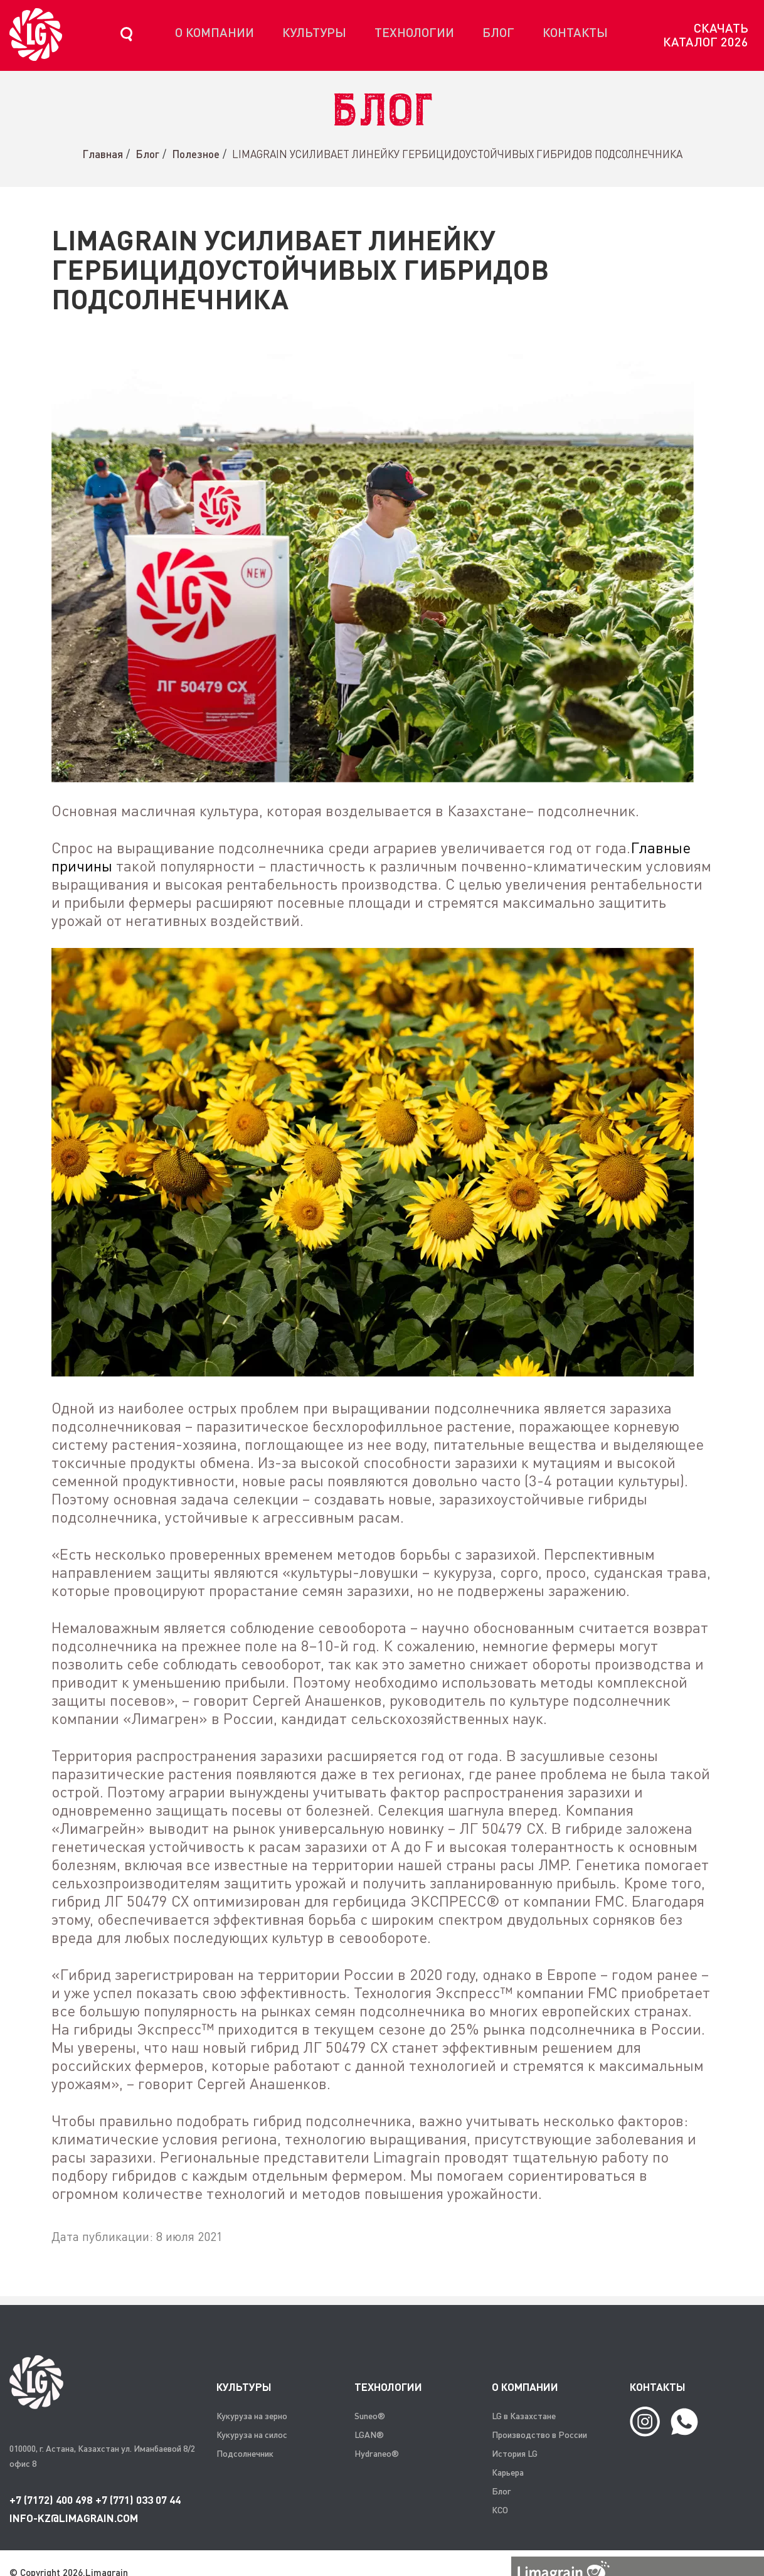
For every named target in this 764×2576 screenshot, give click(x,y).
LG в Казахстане (524, 2415)
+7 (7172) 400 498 (50, 2499)
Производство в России (539, 2434)
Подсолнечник (244, 2453)
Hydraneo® (376, 2453)
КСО (500, 2509)
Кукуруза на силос (251, 2434)
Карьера (508, 2472)
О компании (214, 32)
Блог (498, 32)
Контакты (575, 32)
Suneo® (369, 2415)
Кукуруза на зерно (251, 2415)
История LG (515, 2453)
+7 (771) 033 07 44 (138, 2499)
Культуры (314, 32)
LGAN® (369, 2434)
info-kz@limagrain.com (73, 2518)
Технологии (414, 32)
